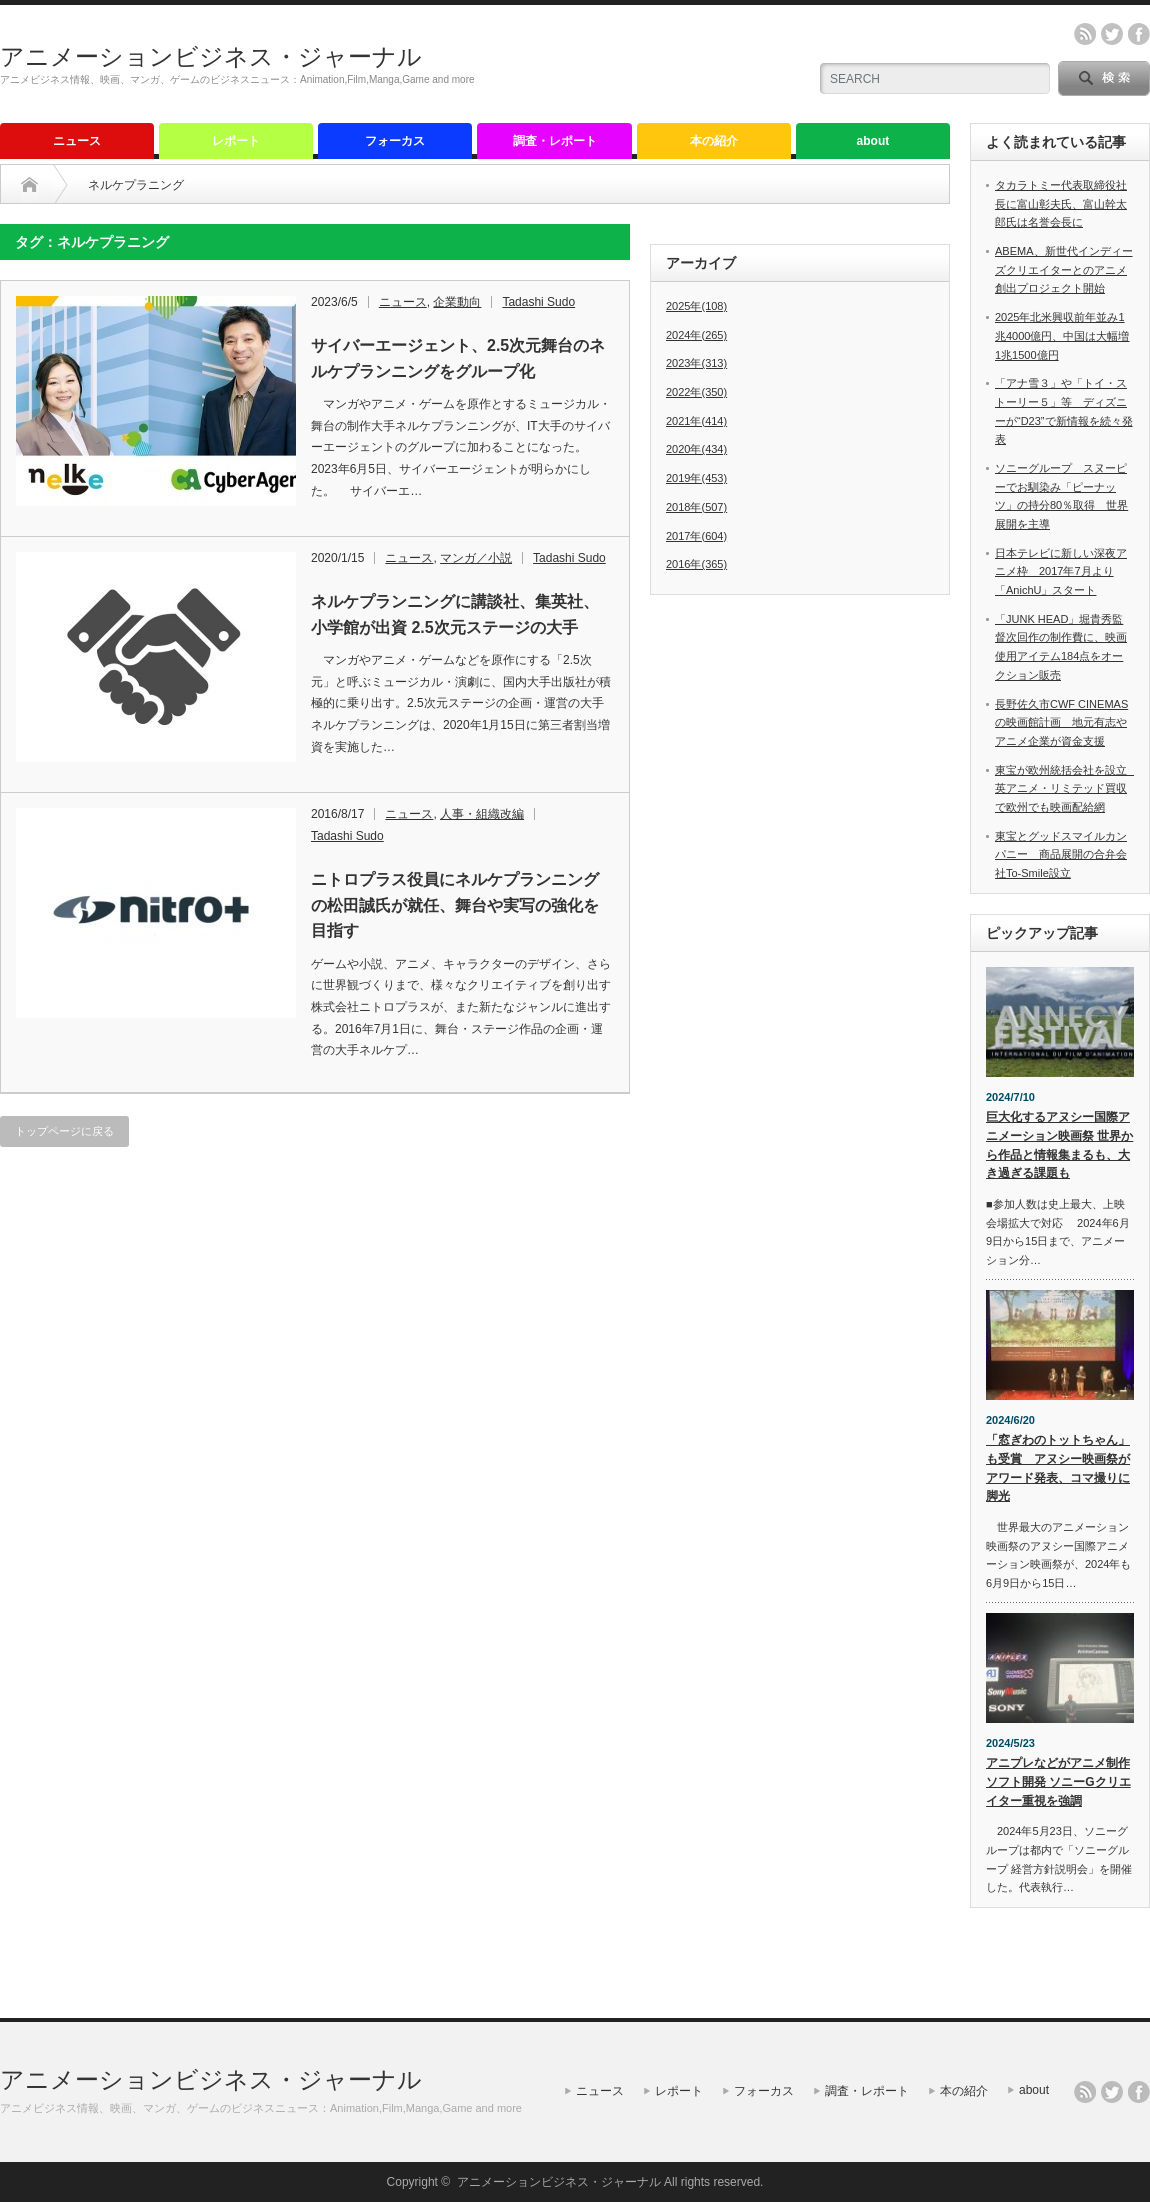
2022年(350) (696, 392)
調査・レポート (555, 141)
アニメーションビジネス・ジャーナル (211, 56)
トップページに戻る (64, 1131)
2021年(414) (696, 421)
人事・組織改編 (482, 814)
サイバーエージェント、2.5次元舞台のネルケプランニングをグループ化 (458, 358)
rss (1085, 34)
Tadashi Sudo (538, 302)
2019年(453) (696, 478)
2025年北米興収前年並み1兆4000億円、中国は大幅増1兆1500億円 (1062, 335)
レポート (236, 141)
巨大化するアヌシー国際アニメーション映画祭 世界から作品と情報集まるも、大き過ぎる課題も (1059, 1145)
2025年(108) (696, 306)
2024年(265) (696, 335)
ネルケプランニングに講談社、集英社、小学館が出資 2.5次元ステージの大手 (455, 614)
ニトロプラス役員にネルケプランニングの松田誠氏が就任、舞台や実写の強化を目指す (455, 905)
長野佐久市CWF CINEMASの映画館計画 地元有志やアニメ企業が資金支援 (1061, 722)
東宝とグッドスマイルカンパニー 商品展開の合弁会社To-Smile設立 (1061, 854)
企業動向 (457, 302)
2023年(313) (696, 363)
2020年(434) (696, 449)
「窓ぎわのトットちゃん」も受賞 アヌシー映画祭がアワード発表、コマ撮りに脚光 (1058, 1468)
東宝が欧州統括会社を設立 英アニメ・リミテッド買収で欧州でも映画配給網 (1066, 788)
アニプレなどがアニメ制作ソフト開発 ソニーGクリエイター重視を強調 (1058, 1781)
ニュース (77, 141)
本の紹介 (714, 141)
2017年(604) (696, 536)
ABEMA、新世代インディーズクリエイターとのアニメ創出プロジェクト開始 (1064, 269)
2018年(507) (696, 507)
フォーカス (395, 141)
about (873, 141)
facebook (1139, 34)
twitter (1112, 34)
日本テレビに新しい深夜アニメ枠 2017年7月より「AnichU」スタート (1061, 571)
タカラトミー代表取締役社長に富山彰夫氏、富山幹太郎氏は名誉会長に (1061, 203)
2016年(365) (696, 564)
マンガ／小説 (476, 558)
